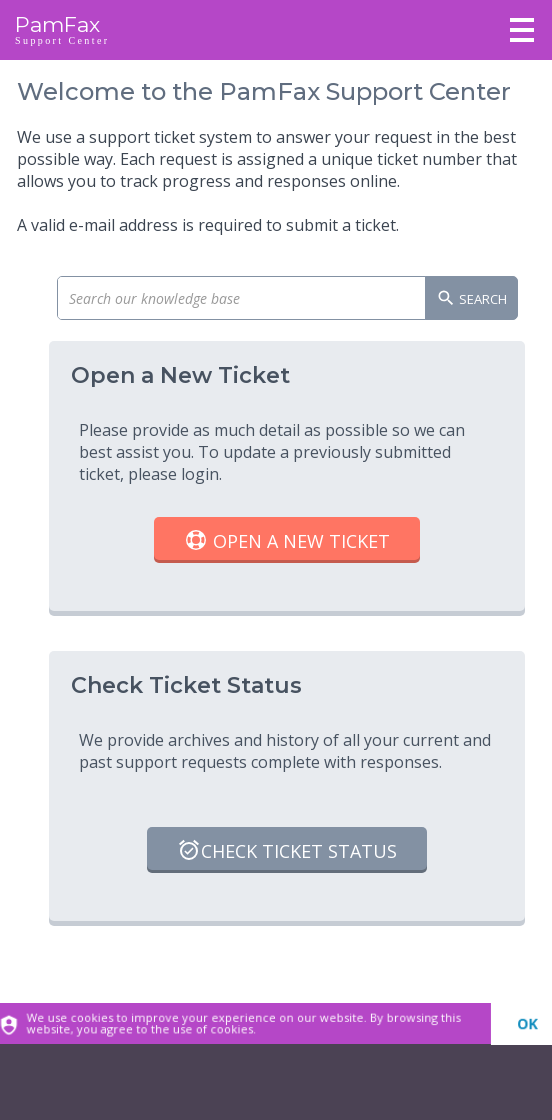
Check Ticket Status (287, 852)
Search (471, 300)
